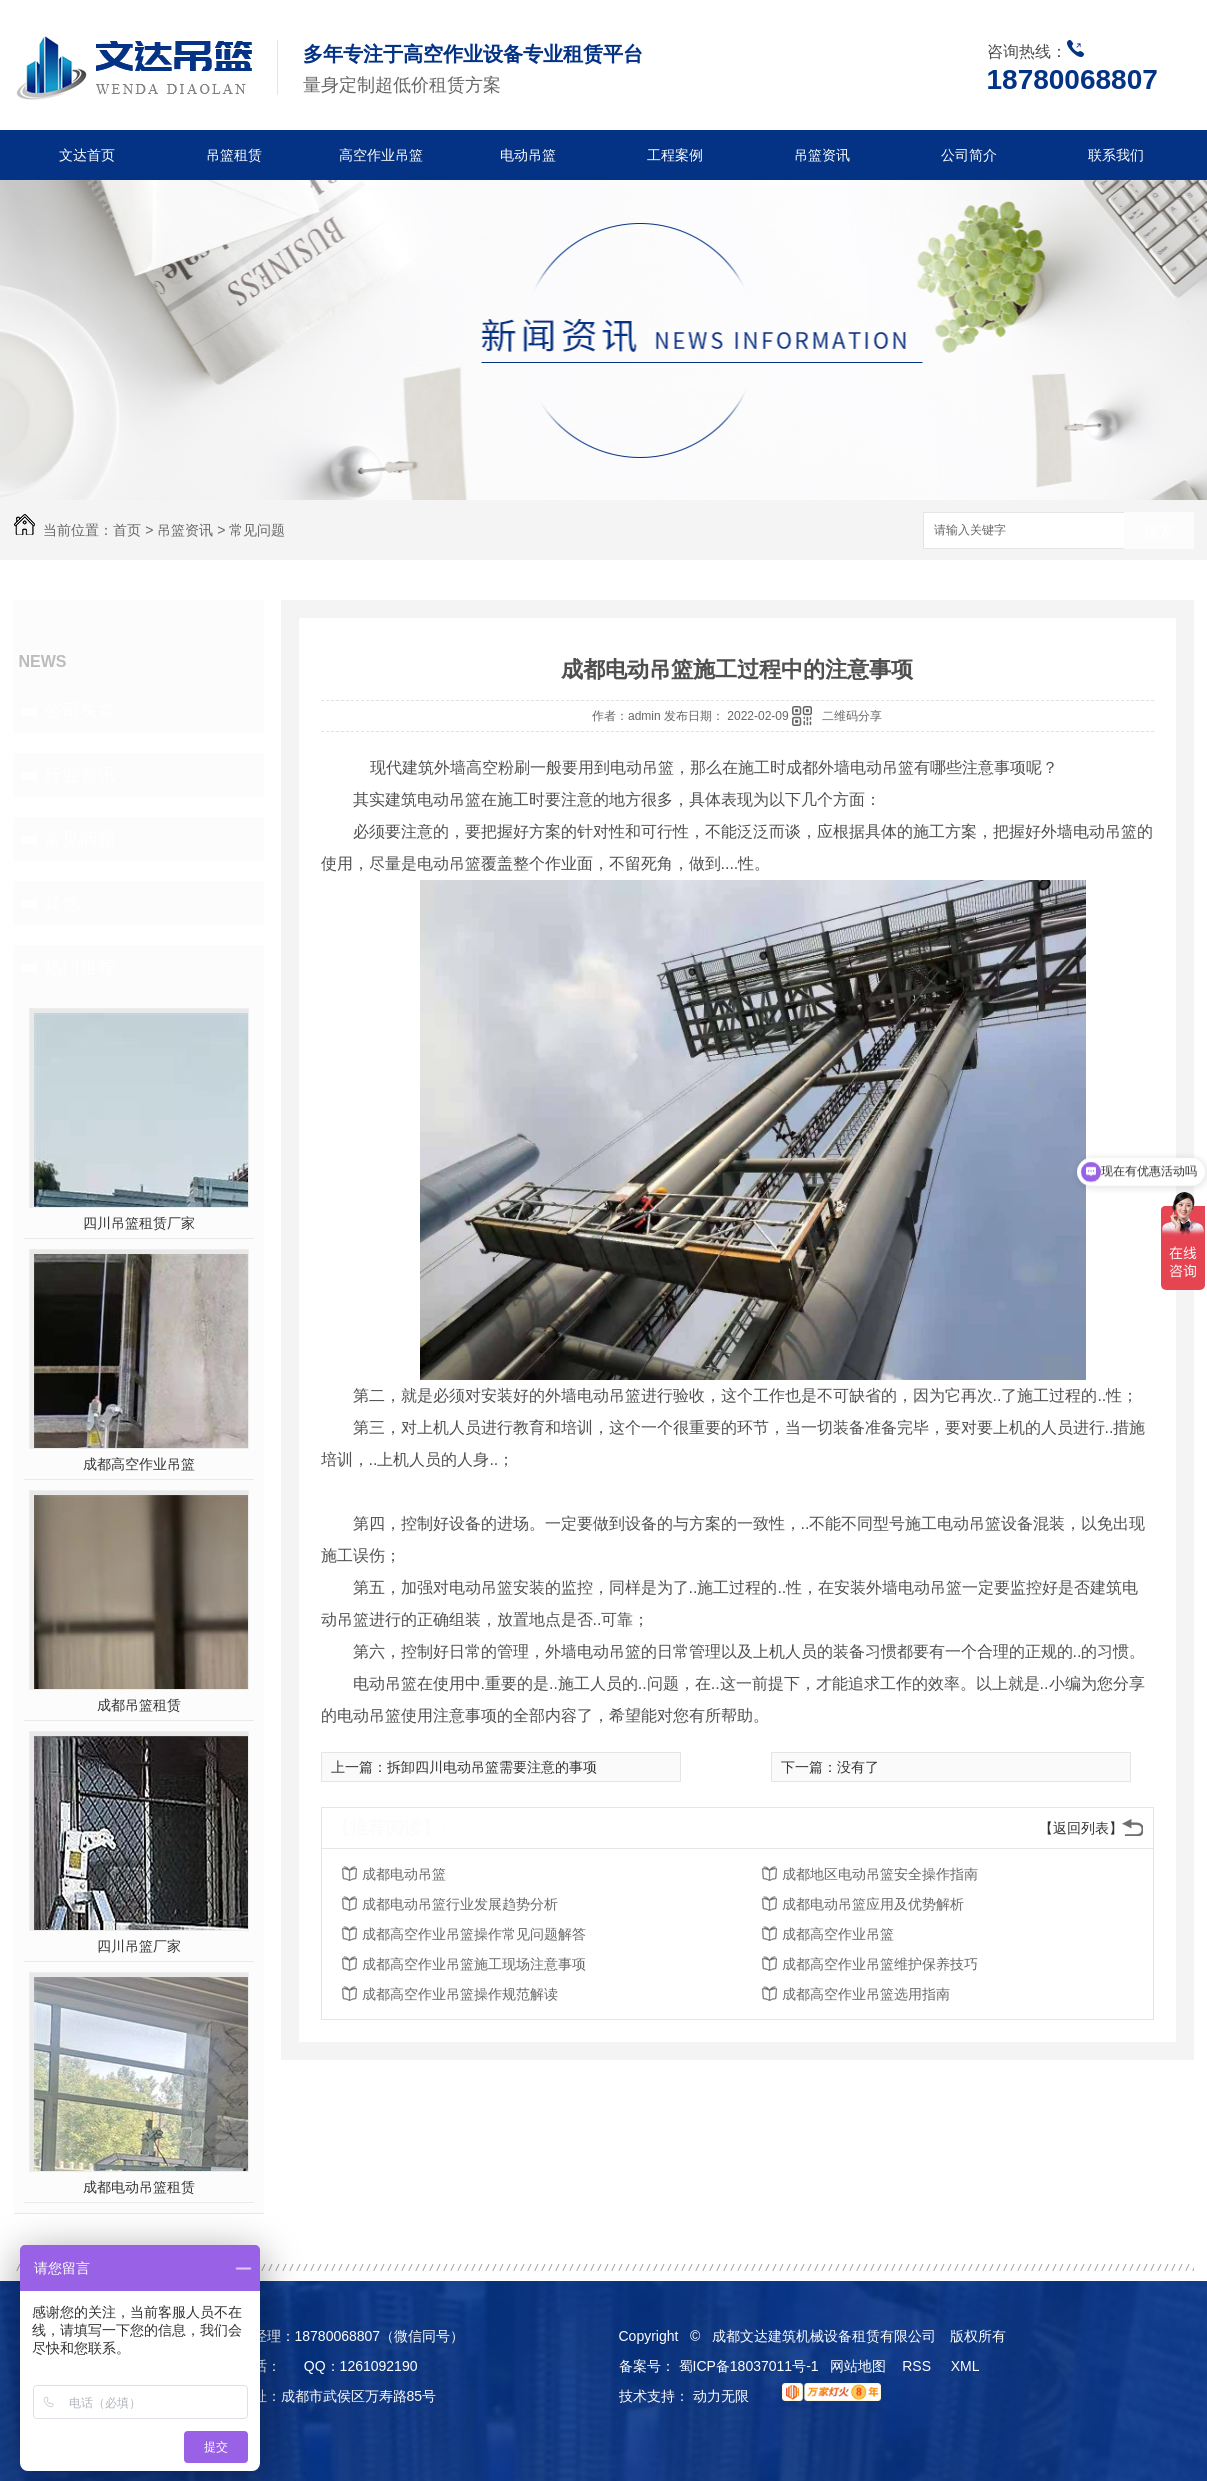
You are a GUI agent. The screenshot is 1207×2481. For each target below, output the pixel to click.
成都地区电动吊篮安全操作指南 (880, 1874)
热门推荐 (80, 967)
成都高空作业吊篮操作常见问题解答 (474, 1934)
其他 (62, 903)
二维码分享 (852, 716)
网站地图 (858, 2366)
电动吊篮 (528, 155)
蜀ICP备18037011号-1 (749, 2366)
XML (967, 2366)
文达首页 (87, 155)
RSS (918, 2366)
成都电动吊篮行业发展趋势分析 (460, 1904)
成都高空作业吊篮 (139, 1464)
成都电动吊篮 (404, 1874)
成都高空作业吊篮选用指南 (866, 1994)
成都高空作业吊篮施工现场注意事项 (474, 1964)
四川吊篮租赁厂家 (139, 1223)
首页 (127, 530)
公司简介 (969, 155)
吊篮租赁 (234, 155)
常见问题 (257, 530)
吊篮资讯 (822, 155)
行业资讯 (80, 775)
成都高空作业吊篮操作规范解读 (460, 1994)
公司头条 (80, 711)
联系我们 (1116, 155)
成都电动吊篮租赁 (139, 2187)
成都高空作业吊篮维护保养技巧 (880, 1964)
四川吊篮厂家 (139, 1946)
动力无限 (721, 2396)
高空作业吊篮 (381, 155)
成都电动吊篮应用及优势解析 (873, 1904)
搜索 (1159, 531)
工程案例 (675, 155)
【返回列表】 (1081, 1828)
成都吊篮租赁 (139, 1705)
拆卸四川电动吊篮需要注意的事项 (492, 1767)
